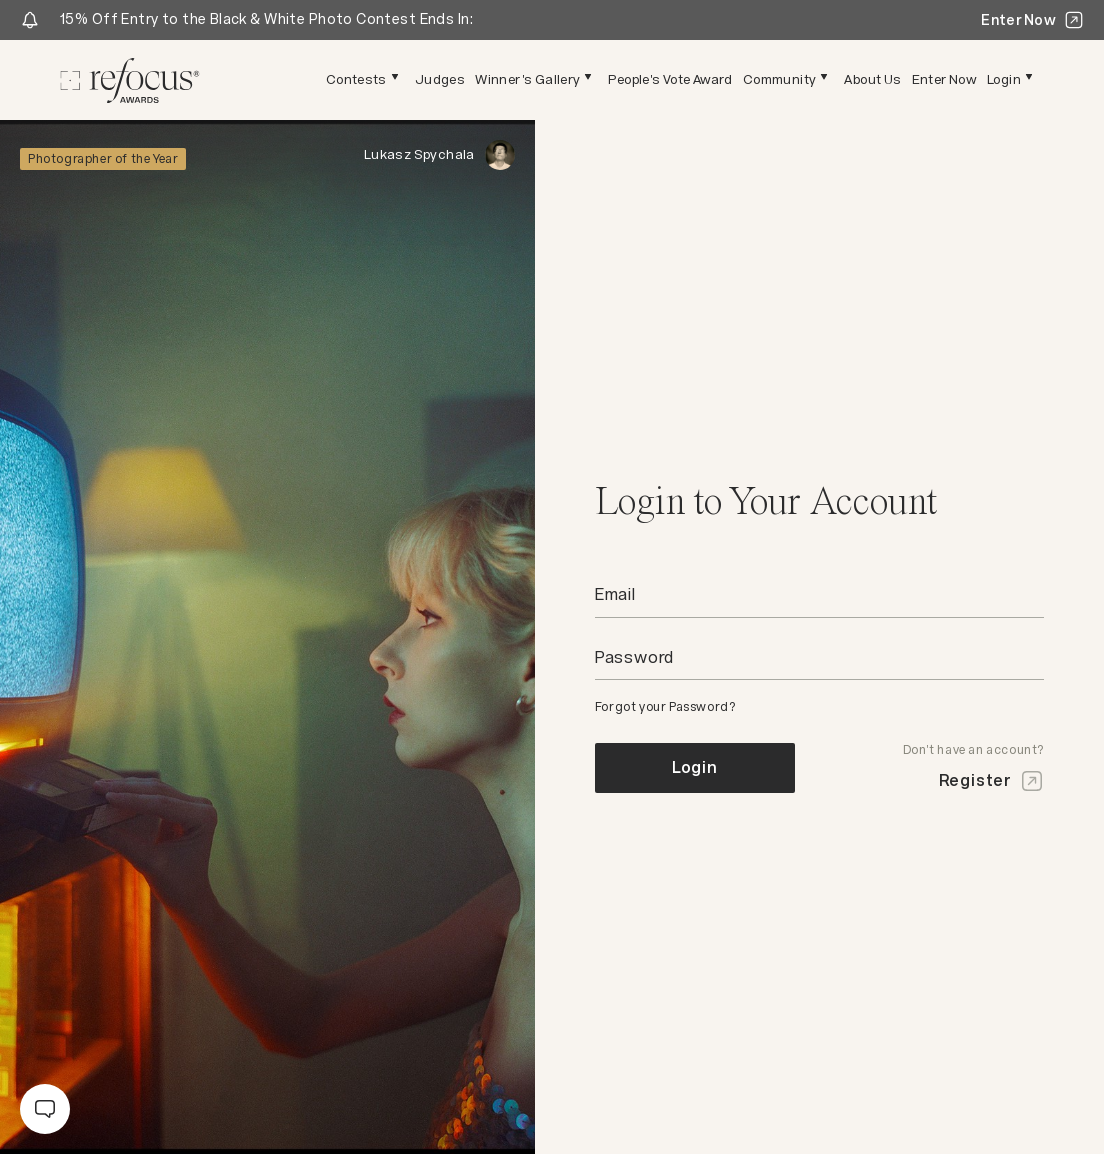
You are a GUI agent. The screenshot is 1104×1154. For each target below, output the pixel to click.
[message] (45, 1109)
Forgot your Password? (665, 707)
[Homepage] (130, 80)
